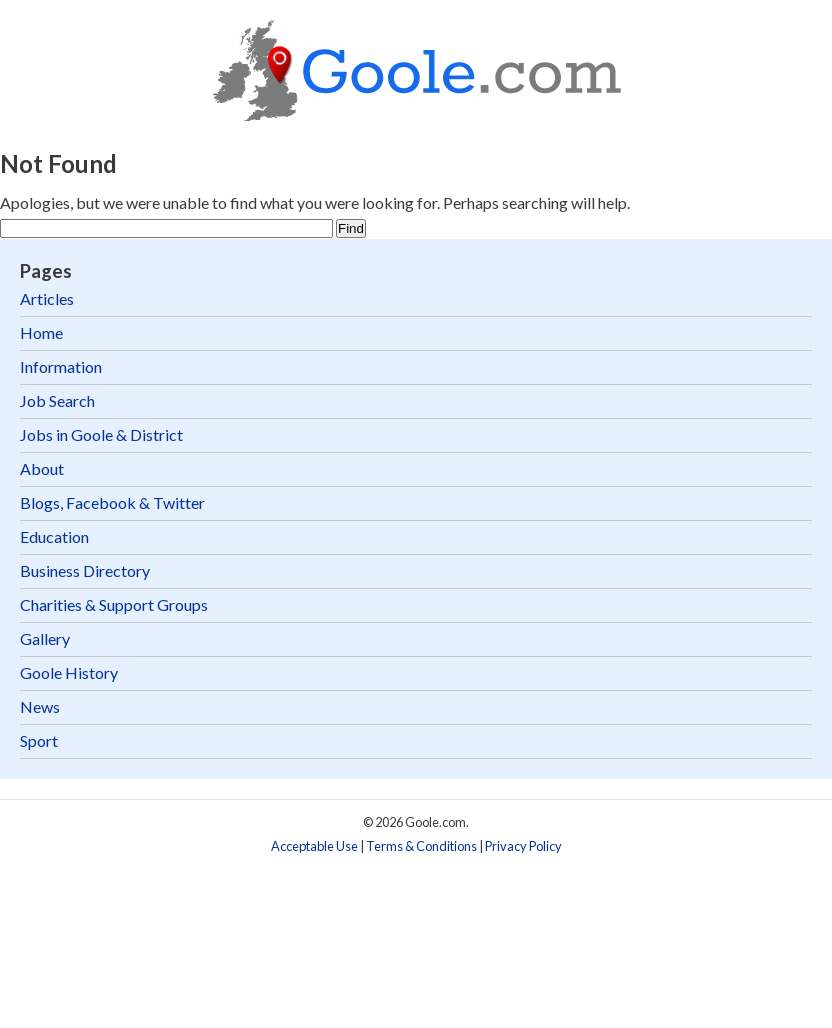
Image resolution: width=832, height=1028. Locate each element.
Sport (39, 740)
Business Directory (85, 570)
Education (54, 536)
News (40, 706)
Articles (47, 298)
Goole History (69, 672)
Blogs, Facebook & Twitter (112, 502)
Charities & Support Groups (114, 604)
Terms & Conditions (421, 846)
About (42, 468)
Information (61, 366)
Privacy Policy (523, 846)
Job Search (57, 400)
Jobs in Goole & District (101, 434)
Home (41, 332)
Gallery (45, 638)
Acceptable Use (314, 846)
